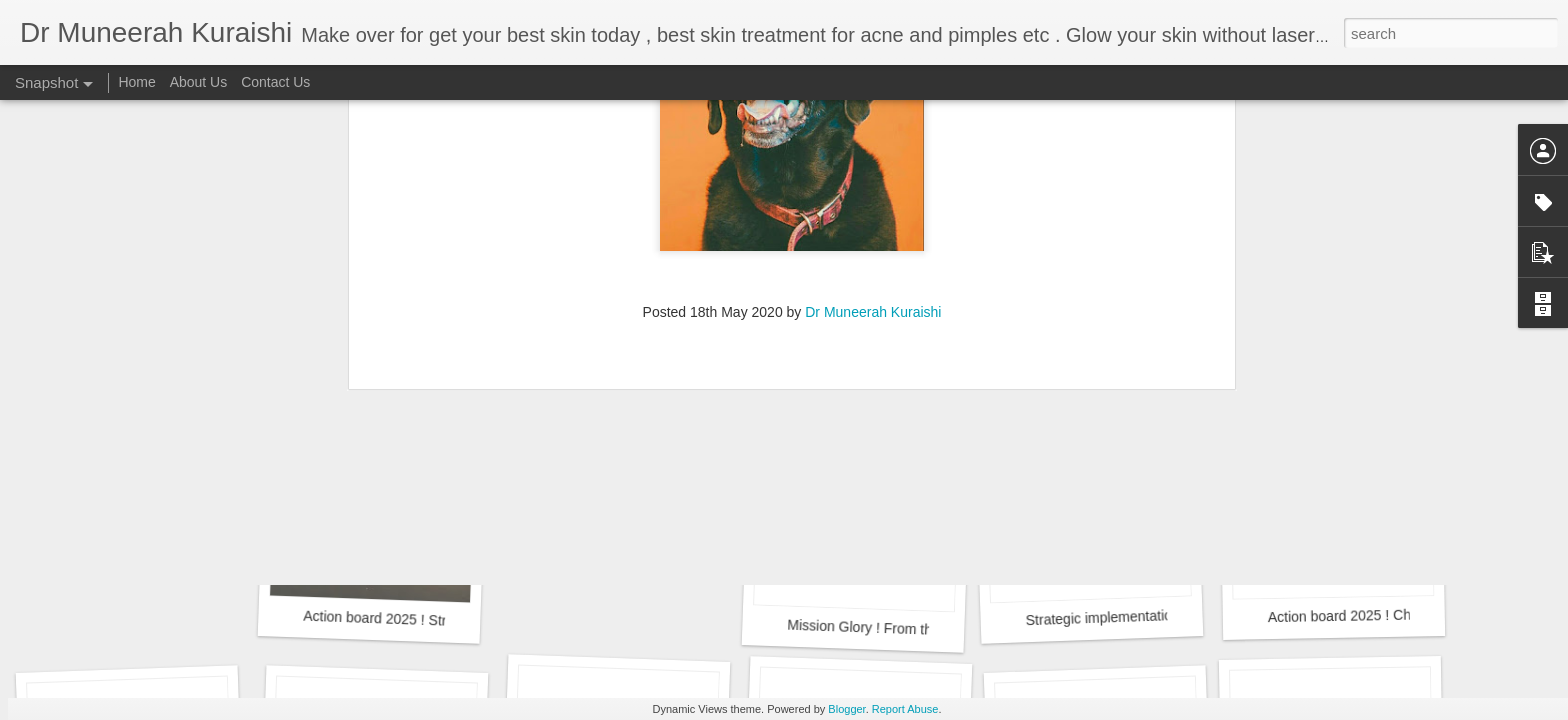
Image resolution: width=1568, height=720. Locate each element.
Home (136, 82)
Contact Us (275, 82)
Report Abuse (905, 709)
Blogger (846, 709)
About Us (199, 82)
